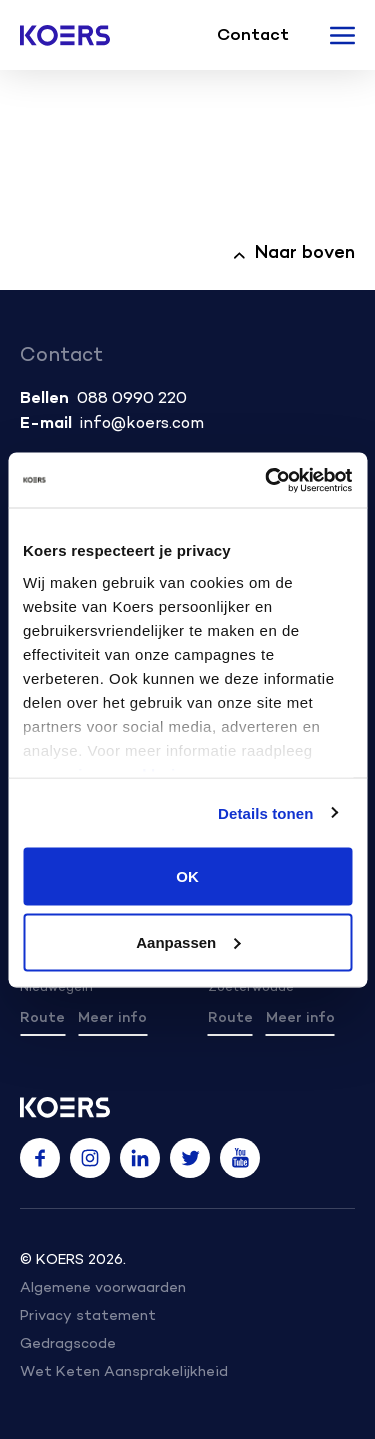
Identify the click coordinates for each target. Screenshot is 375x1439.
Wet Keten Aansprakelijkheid (124, 1372)
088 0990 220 (132, 399)
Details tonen (265, 812)
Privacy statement (88, 1316)
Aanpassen (188, 941)
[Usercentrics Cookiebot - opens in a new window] (267, 480)
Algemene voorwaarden (103, 1288)
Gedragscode (68, 1344)
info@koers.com (142, 424)
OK (187, 876)
